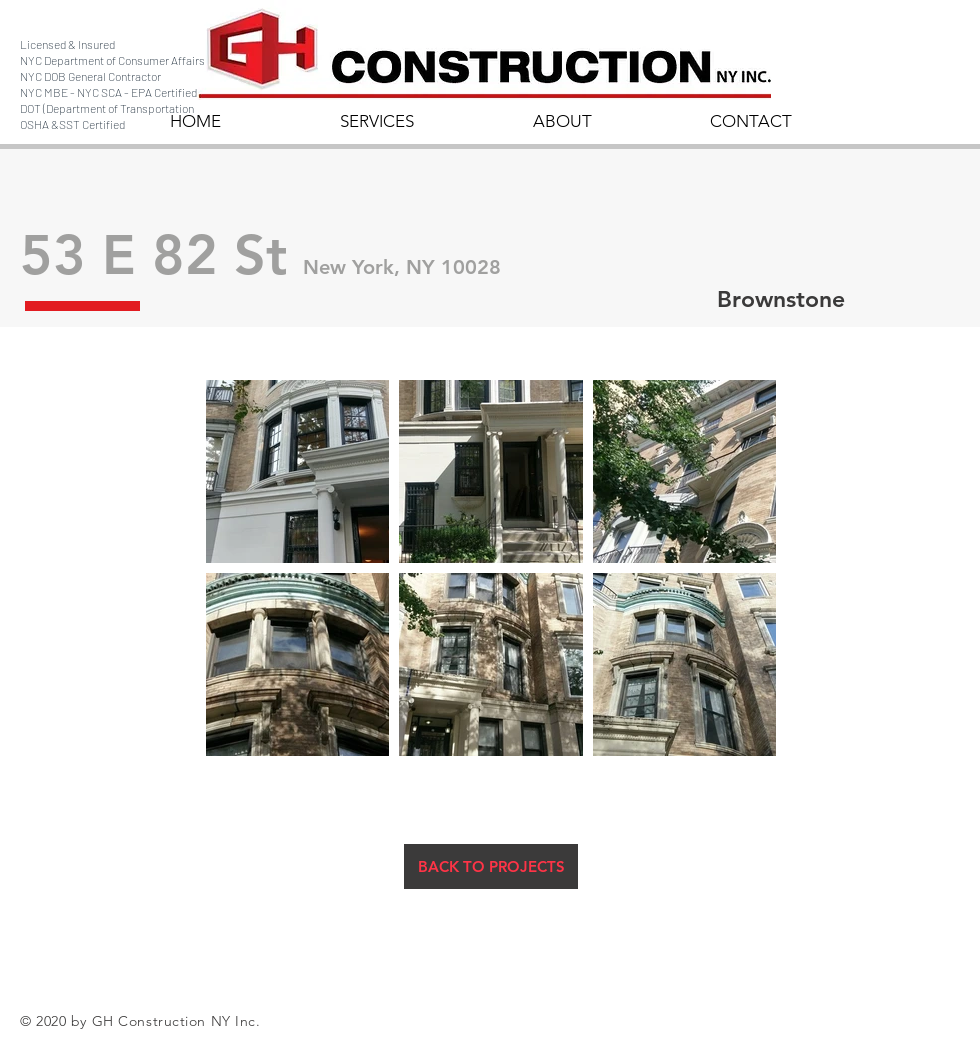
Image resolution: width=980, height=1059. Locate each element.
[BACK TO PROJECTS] (491, 866)
